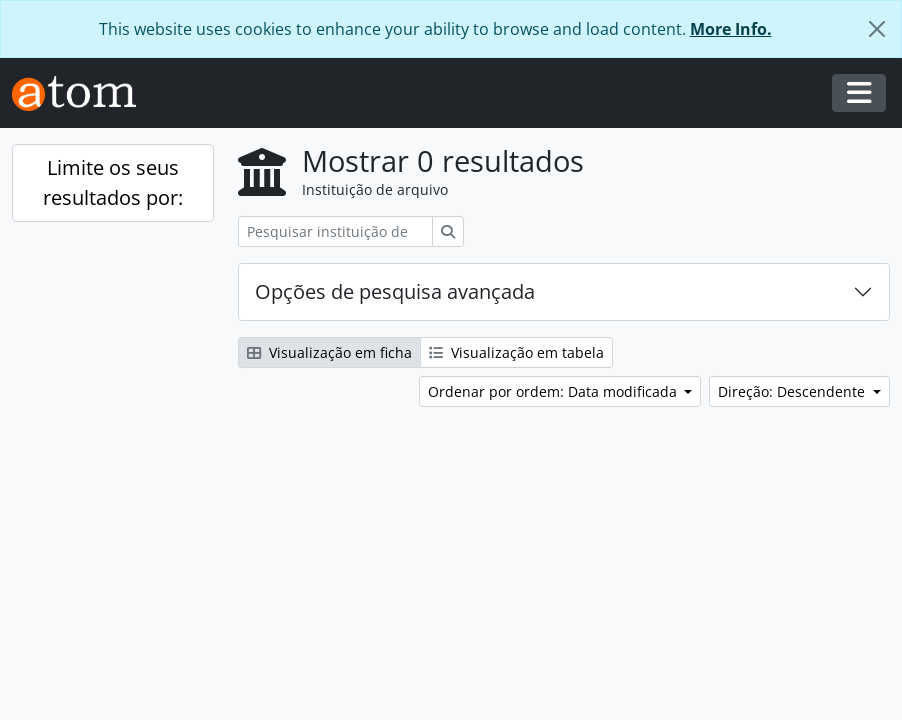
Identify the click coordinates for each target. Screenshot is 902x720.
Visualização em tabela (516, 352)
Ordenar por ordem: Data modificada (554, 391)
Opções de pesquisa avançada (395, 291)
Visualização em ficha (329, 352)
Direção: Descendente (793, 391)
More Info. (731, 29)
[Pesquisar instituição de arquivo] (335, 231)
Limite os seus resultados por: (113, 182)
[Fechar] (877, 29)
